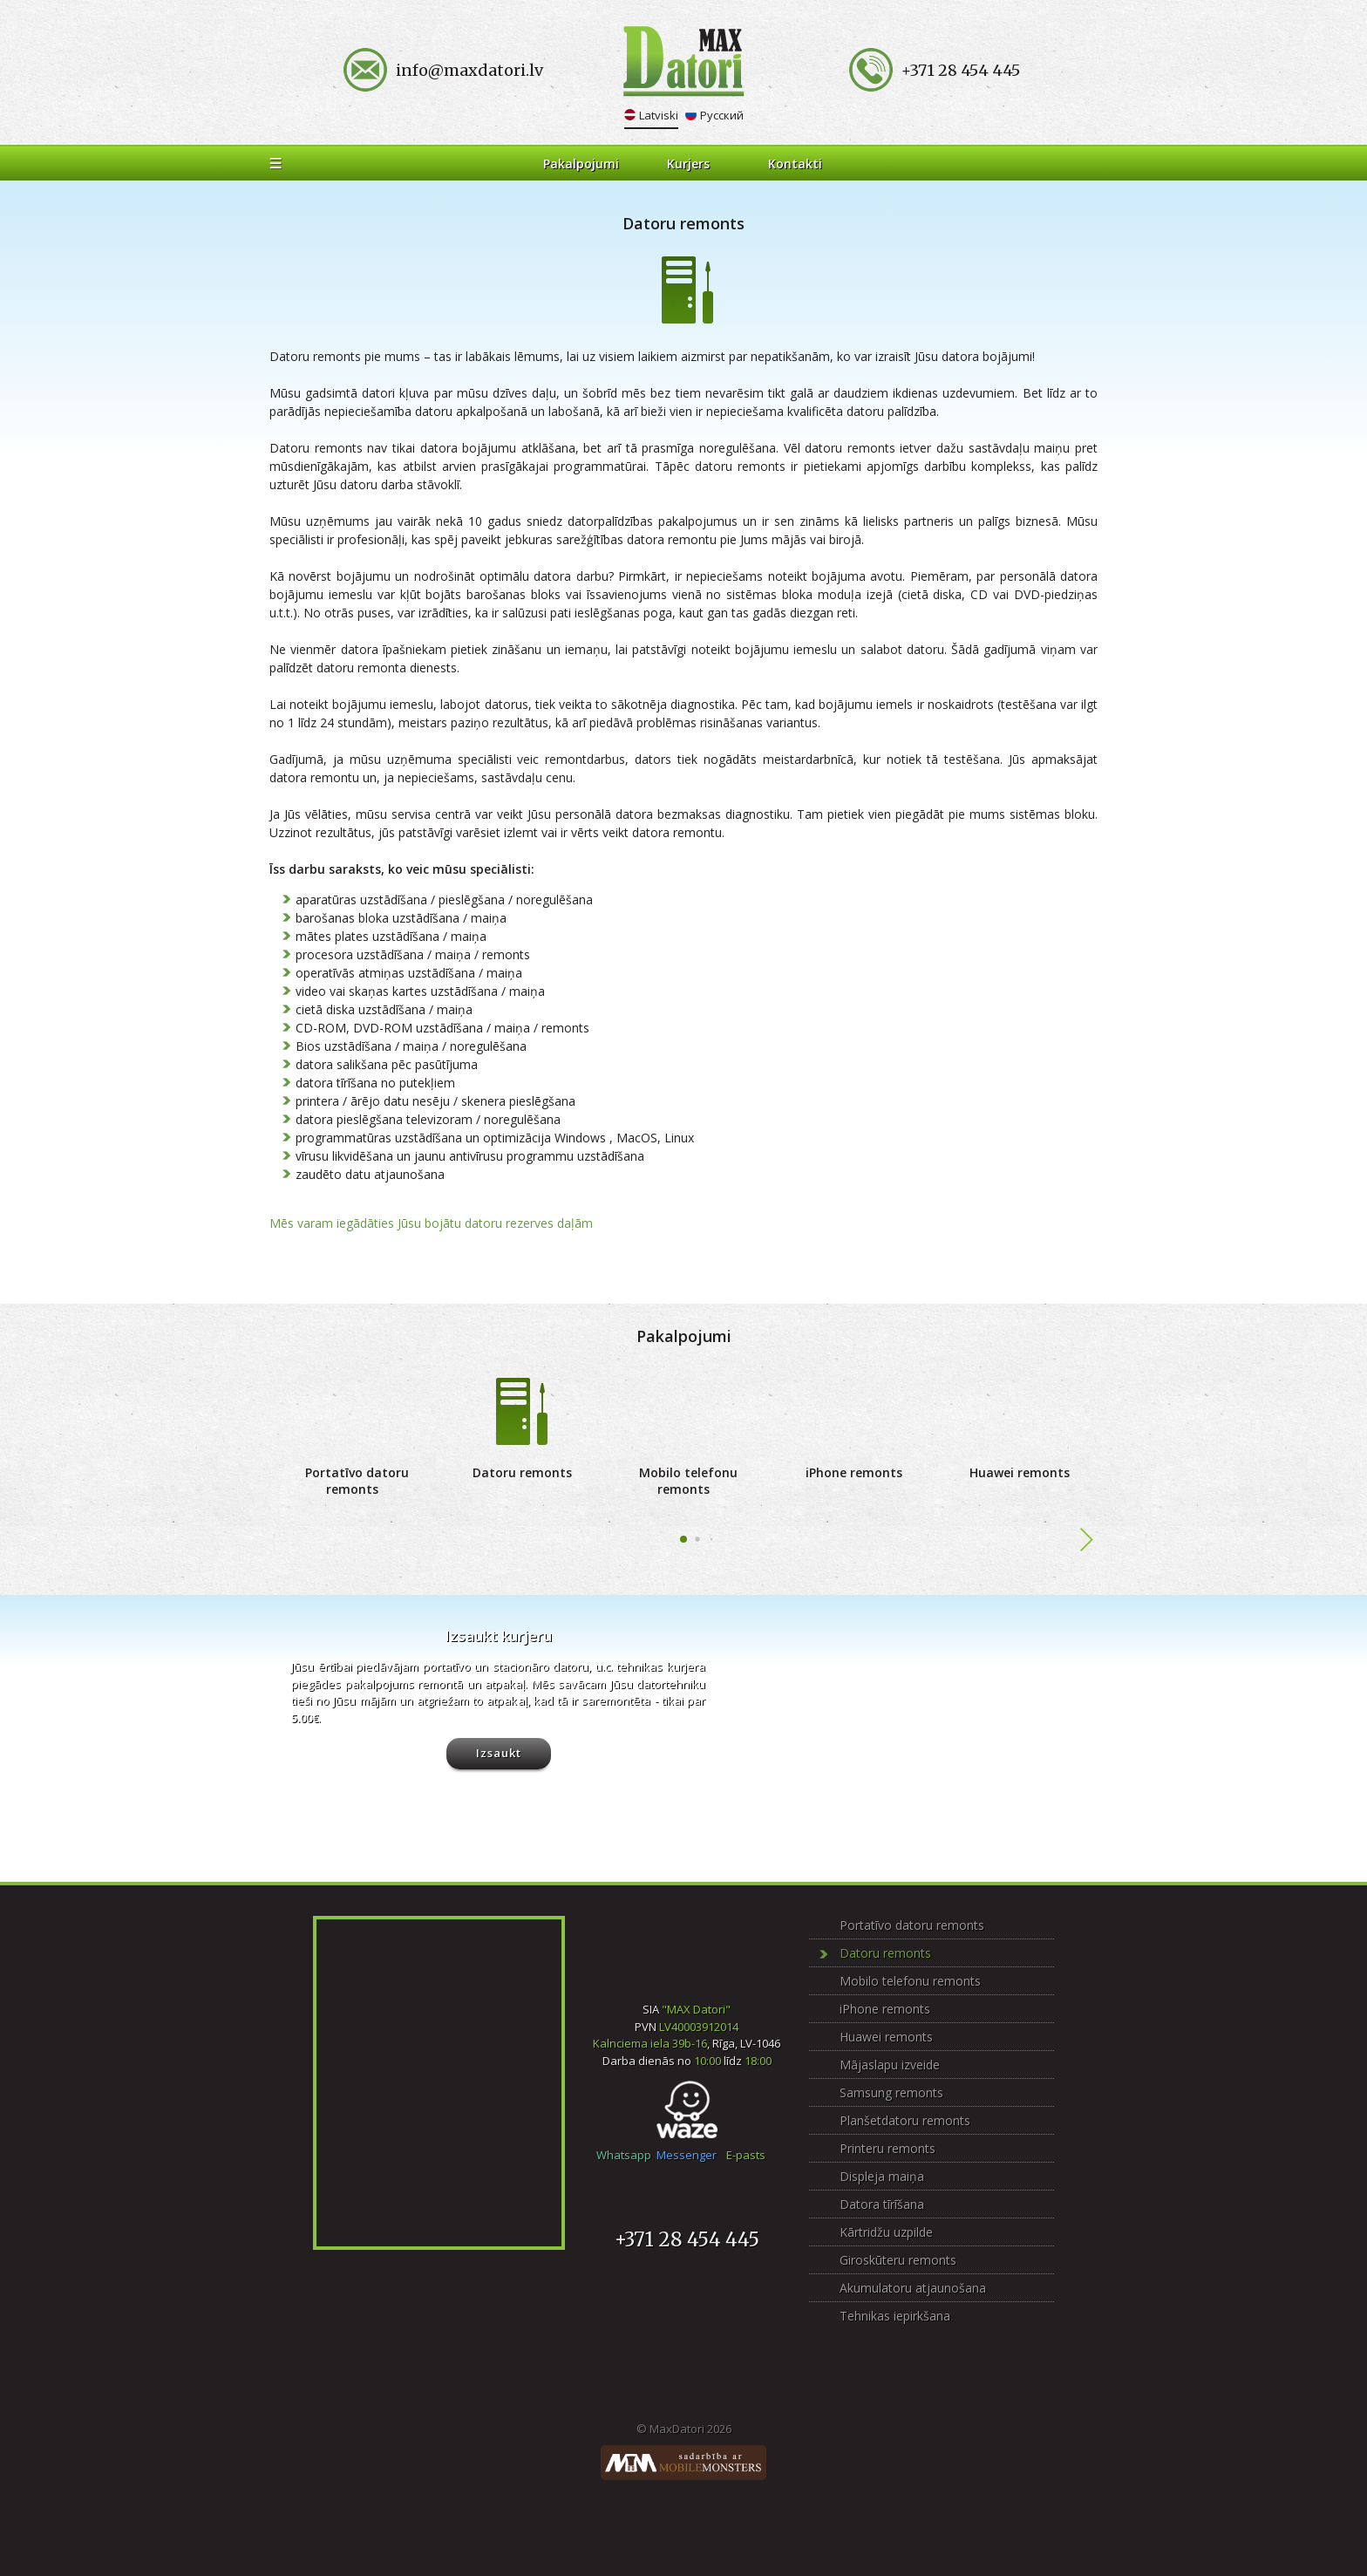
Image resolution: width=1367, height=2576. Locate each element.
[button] (683, 1539)
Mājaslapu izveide (890, 2064)
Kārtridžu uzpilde (886, 2232)
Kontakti (795, 163)
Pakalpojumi (581, 163)
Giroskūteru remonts (898, 2260)
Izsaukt (498, 1753)
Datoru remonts (522, 1472)
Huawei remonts (1019, 1472)
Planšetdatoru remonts (905, 2120)
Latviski (658, 115)
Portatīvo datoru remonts (357, 1480)
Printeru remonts (887, 2148)
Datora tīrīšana (882, 2204)
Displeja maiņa (882, 2176)
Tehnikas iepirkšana (895, 2315)
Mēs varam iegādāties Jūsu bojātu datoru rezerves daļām (431, 1223)
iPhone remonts (854, 1472)
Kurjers (688, 163)
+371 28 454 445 (687, 2239)
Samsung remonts (891, 2092)
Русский (722, 115)
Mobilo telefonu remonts (688, 1480)
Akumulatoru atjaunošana (913, 2288)
